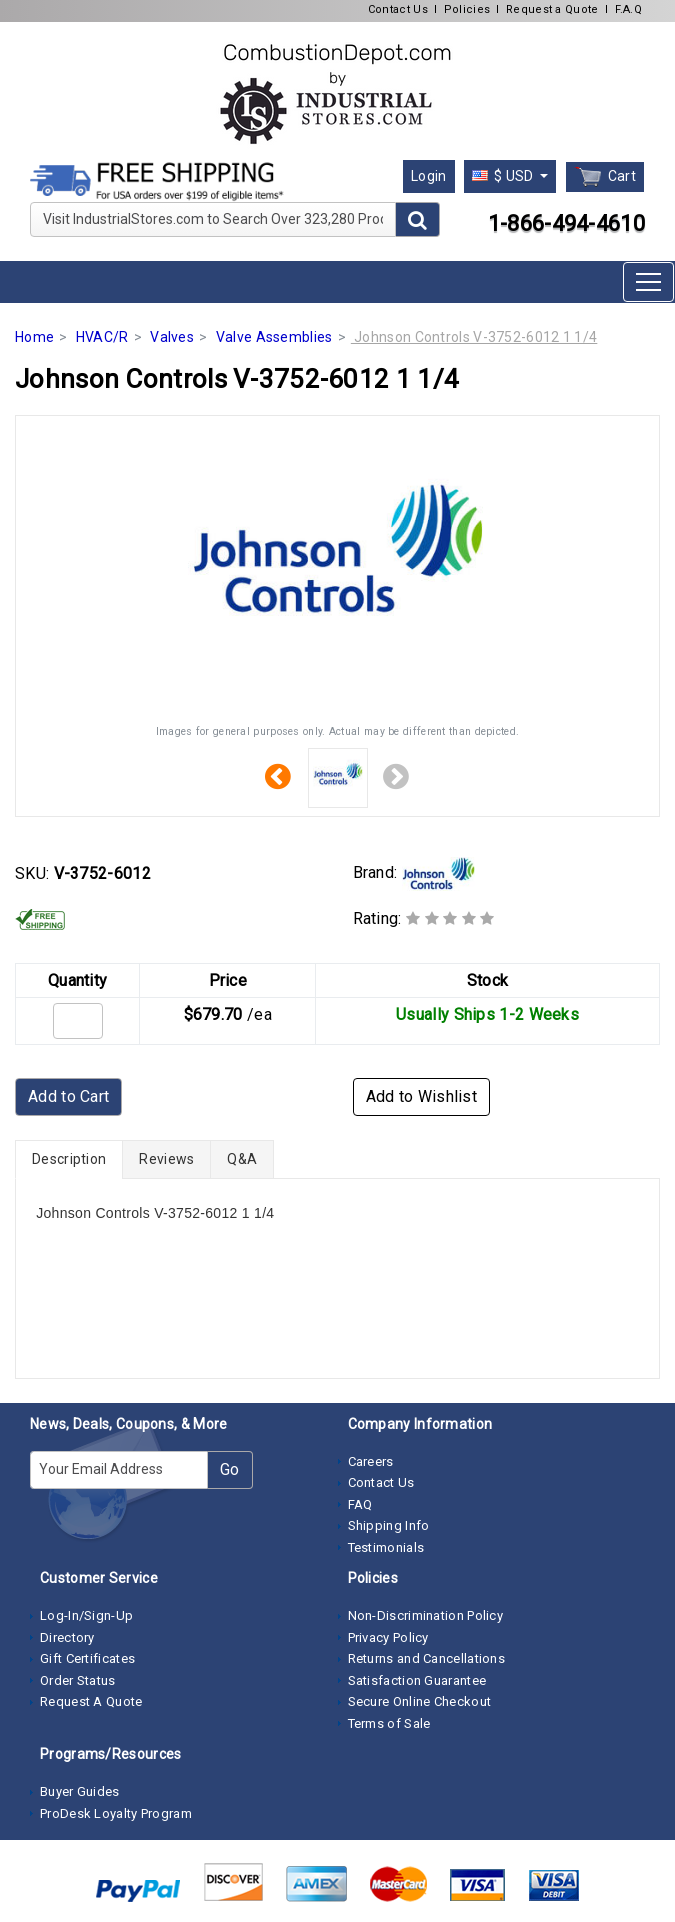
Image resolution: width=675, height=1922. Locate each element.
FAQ (360, 1504)
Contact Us (398, 9)
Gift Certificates (87, 1658)
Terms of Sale (389, 1723)
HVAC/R (102, 337)
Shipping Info (389, 1525)
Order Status (78, 1680)
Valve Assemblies (274, 337)
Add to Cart (68, 1096)
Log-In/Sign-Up (86, 1615)
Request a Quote (552, 9)
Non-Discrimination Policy (426, 1615)
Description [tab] (69, 1159)
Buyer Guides (80, 1791)
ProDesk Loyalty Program (116, 1813)
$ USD (504, 176)
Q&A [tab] (242, 1159)
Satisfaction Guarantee (417, 1680)
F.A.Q (629, 9)
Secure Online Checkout (420, 1701)
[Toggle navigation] (648, 282)
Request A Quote (91, 1701)
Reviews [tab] (166, 1159)
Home (34, 337)
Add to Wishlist (422, 1096)
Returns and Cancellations (427, 1658)
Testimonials (386, 1547)
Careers (371, 1461)
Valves (172, 337)
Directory (67, 1637)
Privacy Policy (388, 1637)
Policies (467, 9)
